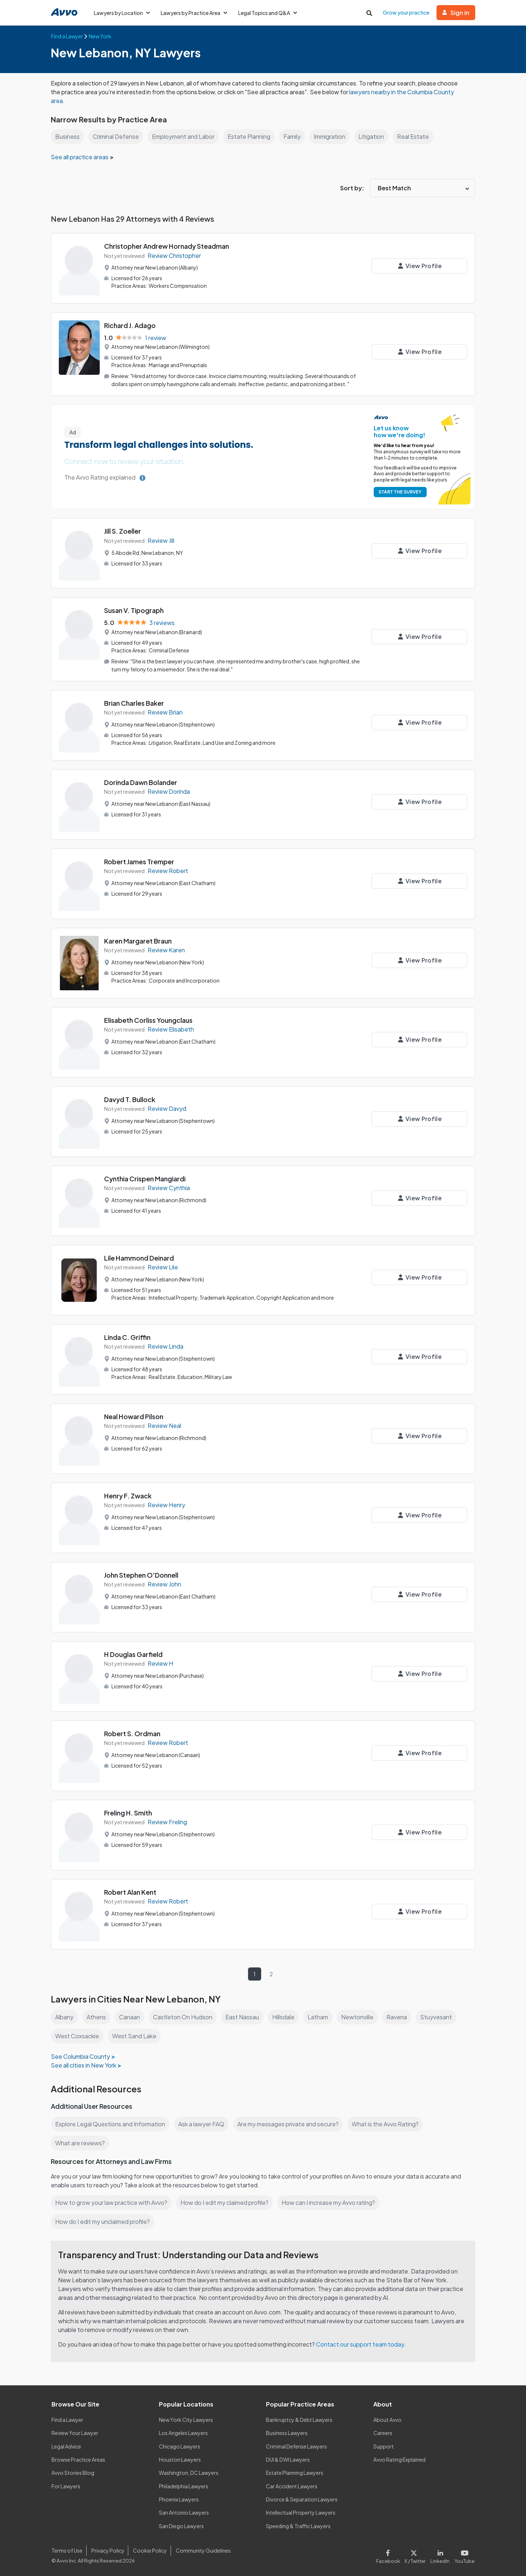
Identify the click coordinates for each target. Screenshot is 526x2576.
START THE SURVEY (398, 491)
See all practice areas (80, 157)
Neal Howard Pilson (134, 1415)
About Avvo (387, 2419)
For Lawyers (66, 2485)
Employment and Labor (185, 136)
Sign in (456, 12)
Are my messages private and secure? (291, 2123)
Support (383, 2445)
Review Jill (161, 540)
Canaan (130, 2016)
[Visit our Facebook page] (391, 2554)
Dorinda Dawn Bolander (141, 781)
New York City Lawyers (186, 2419)
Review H (160, 1663)
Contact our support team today (362, 2343)
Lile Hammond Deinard (139, 1257)
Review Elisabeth (171, 1029)
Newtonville (360, 2016)
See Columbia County (81, 2055)
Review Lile (163, 1266)
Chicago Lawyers (180, 2445)
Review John (165, 1584)
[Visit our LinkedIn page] (441, 2554)
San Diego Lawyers (182, 2525)
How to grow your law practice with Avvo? (111, 2202)
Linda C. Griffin (127, 1336)
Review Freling (167, 1821)
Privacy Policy (107, 2549)
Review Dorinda (169, 791)
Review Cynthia (169, 1187)
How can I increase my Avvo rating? (332, 2202)
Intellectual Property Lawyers (301, 2512)
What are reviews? (80, 2142)
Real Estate (418, 136)
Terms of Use (67, 2549)
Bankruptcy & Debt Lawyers (299, 2419)
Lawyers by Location (122, 12)
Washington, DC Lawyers (189, 2472)
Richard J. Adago (130, 325)
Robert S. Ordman (132, 1733)
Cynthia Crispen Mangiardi (145, 1178)
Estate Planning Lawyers (295, 2472)
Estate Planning (251, 136)
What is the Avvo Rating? (389, 2123)
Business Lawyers (287, 2432)
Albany (64, 2016)
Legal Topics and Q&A (270, 12)
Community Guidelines (201, 2549)
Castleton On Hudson (183, 2016)
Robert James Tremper (139, 861)
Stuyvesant (438, 2016)
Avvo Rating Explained (399, 2458)
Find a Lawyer (68, 2419)
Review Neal (164, 1425)
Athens (96, 2016)
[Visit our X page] (417, 2554)
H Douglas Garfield (133, 1653)
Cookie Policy (148, 2549)
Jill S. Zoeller (123, 531)
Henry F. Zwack (128, 1495)
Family (295, 136)
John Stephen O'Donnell (142, 1574)
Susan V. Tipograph (134, 610)
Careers (383, 2432)
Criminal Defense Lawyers (297, 2445)
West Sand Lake (135, 2035)
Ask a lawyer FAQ (203, 2123)
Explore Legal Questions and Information (111, 2123)
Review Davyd (167, 1108)
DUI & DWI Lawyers (288, 2458)
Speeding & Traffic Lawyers (298, 2525)
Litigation (377, 136)
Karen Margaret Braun (138, 940)
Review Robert (168, 870)
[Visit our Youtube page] (463, 2554)
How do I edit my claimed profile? (226, 2202)
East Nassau (243, 2016)
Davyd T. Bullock (130, 1098)
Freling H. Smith (128, 1812)
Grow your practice (406, 12)
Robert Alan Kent (130, 1891)
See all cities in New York (84, 2064)
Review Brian (165, 712)
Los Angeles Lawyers (184, 2432)
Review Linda (166, 1346)
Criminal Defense (116, 136)
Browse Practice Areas (79, 2458)
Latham (320, 2016)
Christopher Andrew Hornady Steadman (167, 246)
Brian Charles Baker (134, 702)
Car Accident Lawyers (292, 2485)
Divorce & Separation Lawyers (302, 2498)
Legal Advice (67, 2445)
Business (67, 136)
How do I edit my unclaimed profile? (103, 2221)
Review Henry (166, 1504)
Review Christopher (175, 255)
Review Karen (166, 949)
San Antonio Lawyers (184, 2512)
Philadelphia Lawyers (184, 2485)
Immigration (333, 136)
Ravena (399, 2016)
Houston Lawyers (180, 2458)
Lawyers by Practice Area (195, 12)
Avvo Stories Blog (73, 2472)
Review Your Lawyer (75, 2432)
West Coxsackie (77, 2035)
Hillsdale (285, 2016)
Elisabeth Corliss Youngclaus (149, 1019)
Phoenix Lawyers (179, 2498)
